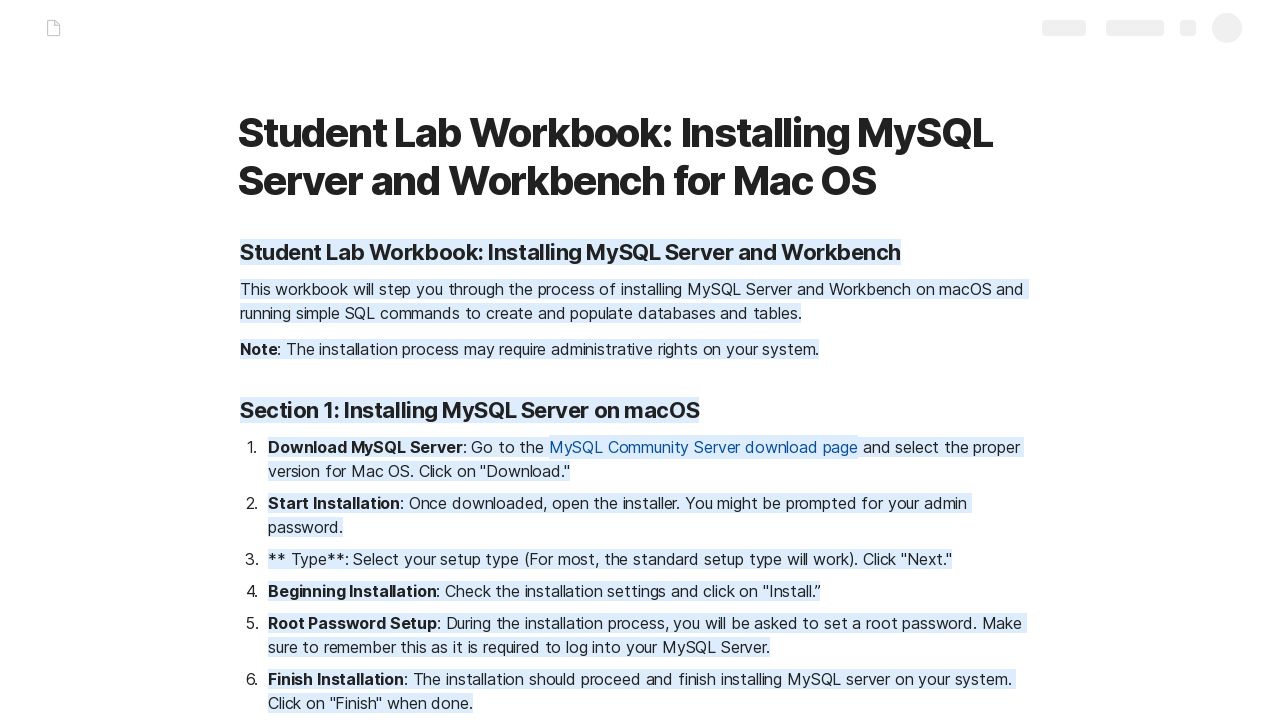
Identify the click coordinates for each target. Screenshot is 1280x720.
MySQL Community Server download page (703, 447)
